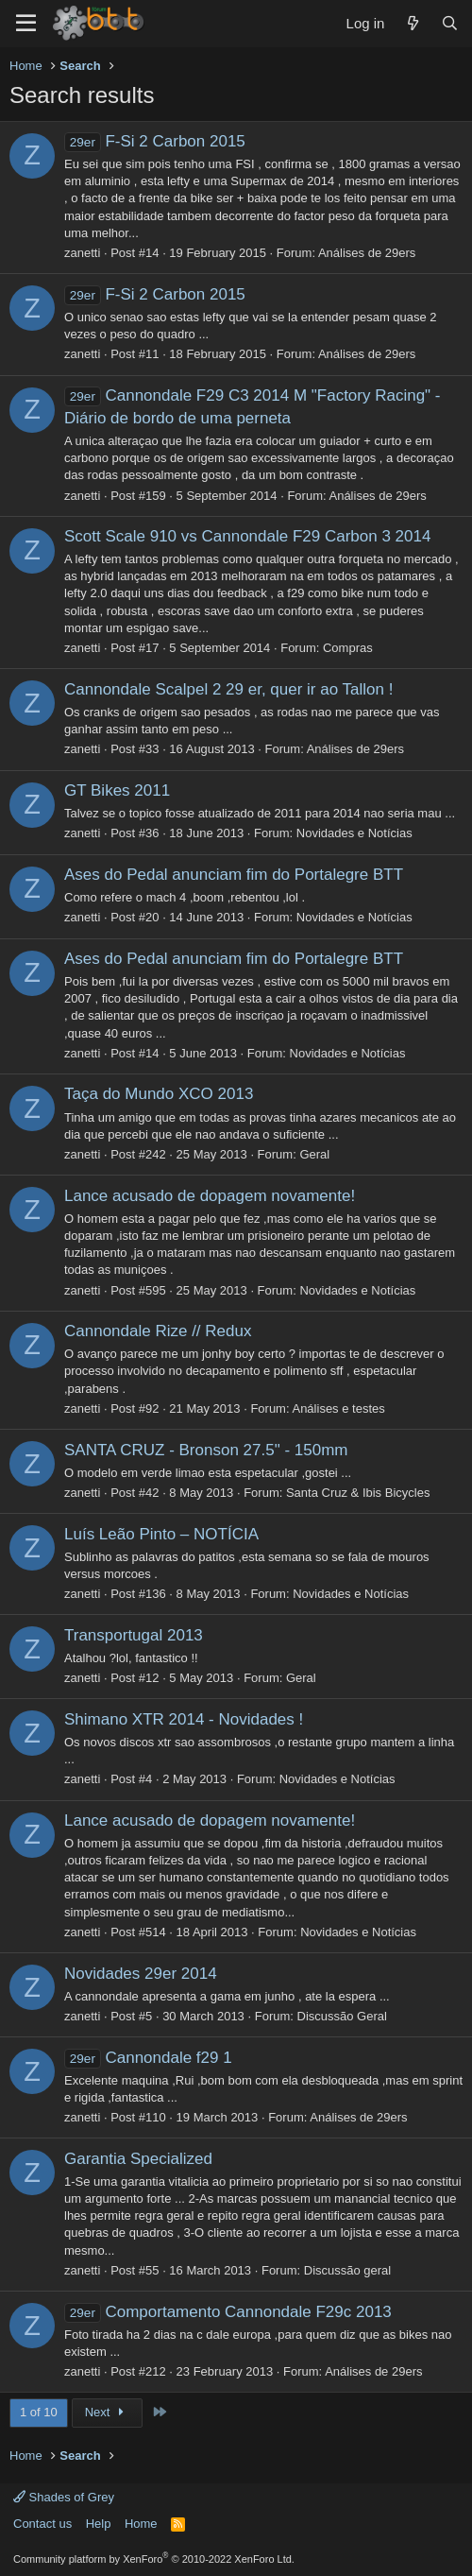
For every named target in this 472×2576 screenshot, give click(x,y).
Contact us (42, 2523)
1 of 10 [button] (39, 2412)
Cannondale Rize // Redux (157, 1331)
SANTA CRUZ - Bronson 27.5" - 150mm (205, 1450)
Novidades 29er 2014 (140, 1974)
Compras (348, 648)
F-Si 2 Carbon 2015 (154, 141)
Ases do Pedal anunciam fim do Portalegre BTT (233, 875)
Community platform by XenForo (154, 2559)
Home (141, 2523)
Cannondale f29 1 (148, 2058)
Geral (314, 1154)
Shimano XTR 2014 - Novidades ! (183, 1719)
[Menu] (26, 23)
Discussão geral (348, 2270)
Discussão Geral (342, 2016)
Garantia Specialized (138, 2159)
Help (98, 2523)
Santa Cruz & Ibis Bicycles (358, 1492)
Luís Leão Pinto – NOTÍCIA (161, 1534)
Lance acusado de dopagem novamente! (209, 1196)
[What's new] (412, 23)
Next (107, 2412)
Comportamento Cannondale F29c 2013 (228, 2312)
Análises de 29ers (366, 253)
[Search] (449, 23)
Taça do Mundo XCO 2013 (158, 1094)
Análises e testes (338, 1408)
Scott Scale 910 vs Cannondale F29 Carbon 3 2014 (247, 536)
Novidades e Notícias (354, 833)
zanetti (82, 253)
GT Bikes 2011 (117, 790)
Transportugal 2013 (133, 1635)
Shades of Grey (63, 2497)
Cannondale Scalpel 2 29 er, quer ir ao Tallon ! (228, 689)
